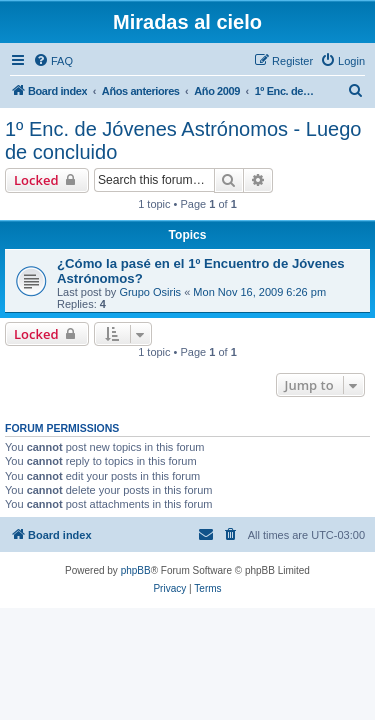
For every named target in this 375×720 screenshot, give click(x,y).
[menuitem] (53, 61)
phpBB (136, 570)
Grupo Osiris (150, 292)
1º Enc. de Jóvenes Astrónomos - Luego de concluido (183, 140)
